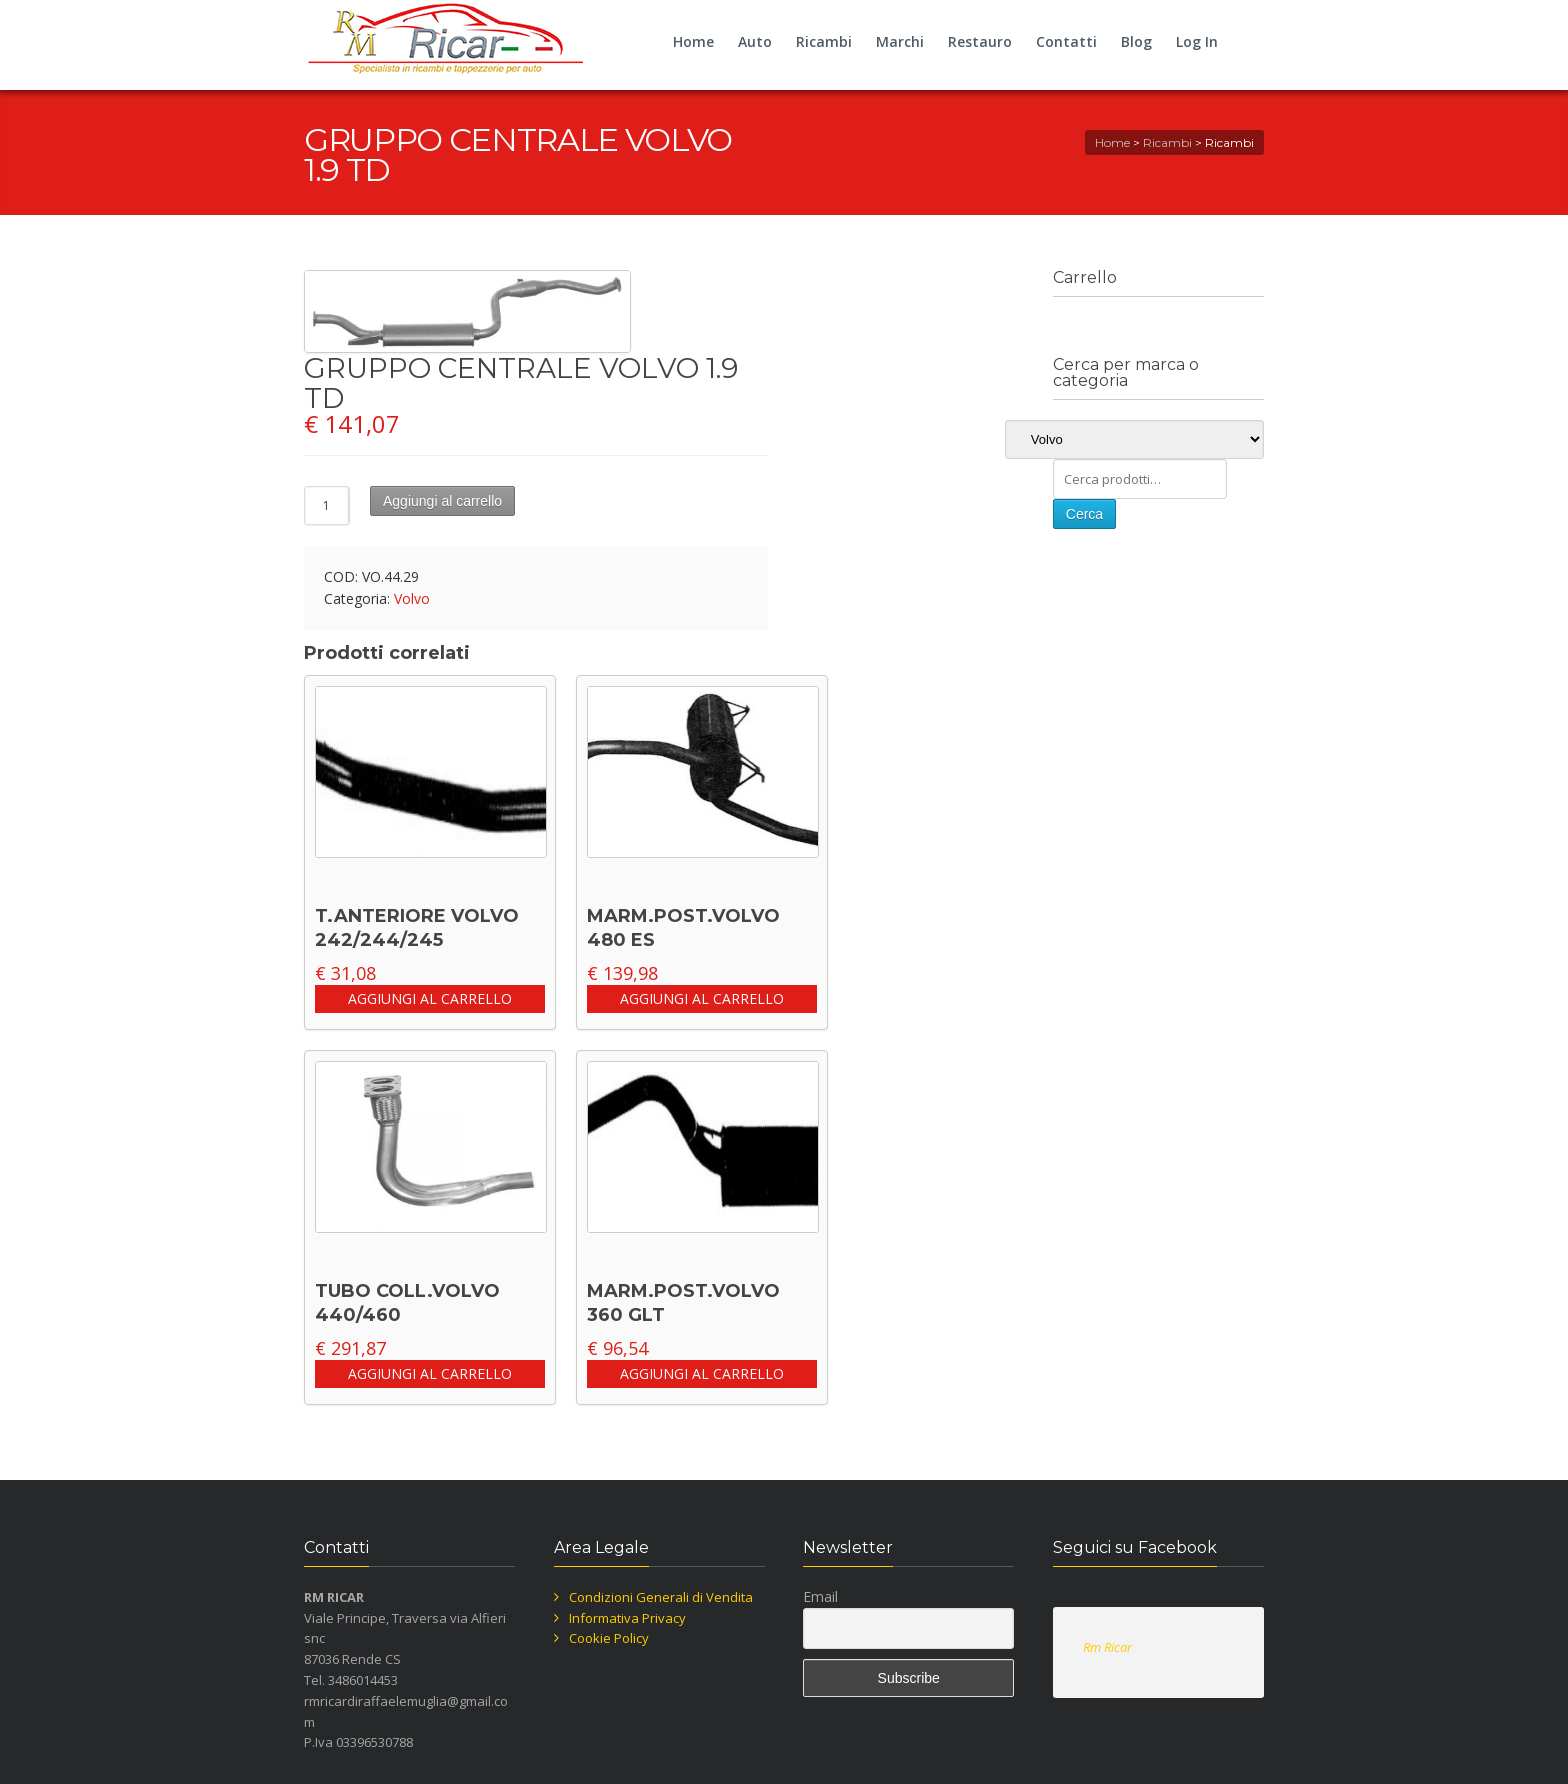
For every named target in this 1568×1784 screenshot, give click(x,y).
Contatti (1066, 41)
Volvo (412, 598)
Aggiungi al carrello (442, 501)
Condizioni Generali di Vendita (661, 1597)
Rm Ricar (1107, 1647)
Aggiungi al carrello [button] (430, 998)
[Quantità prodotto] (327, 505)
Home (693, 41)
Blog (1136, 41)
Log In (1197, 41)
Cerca (1084, 514)
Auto (755, 41)
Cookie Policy (609, 1638)
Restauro (980, 41)
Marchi (900, 41)
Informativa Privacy (627, 1618)
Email (820, 1596)
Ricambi (824, 41)
